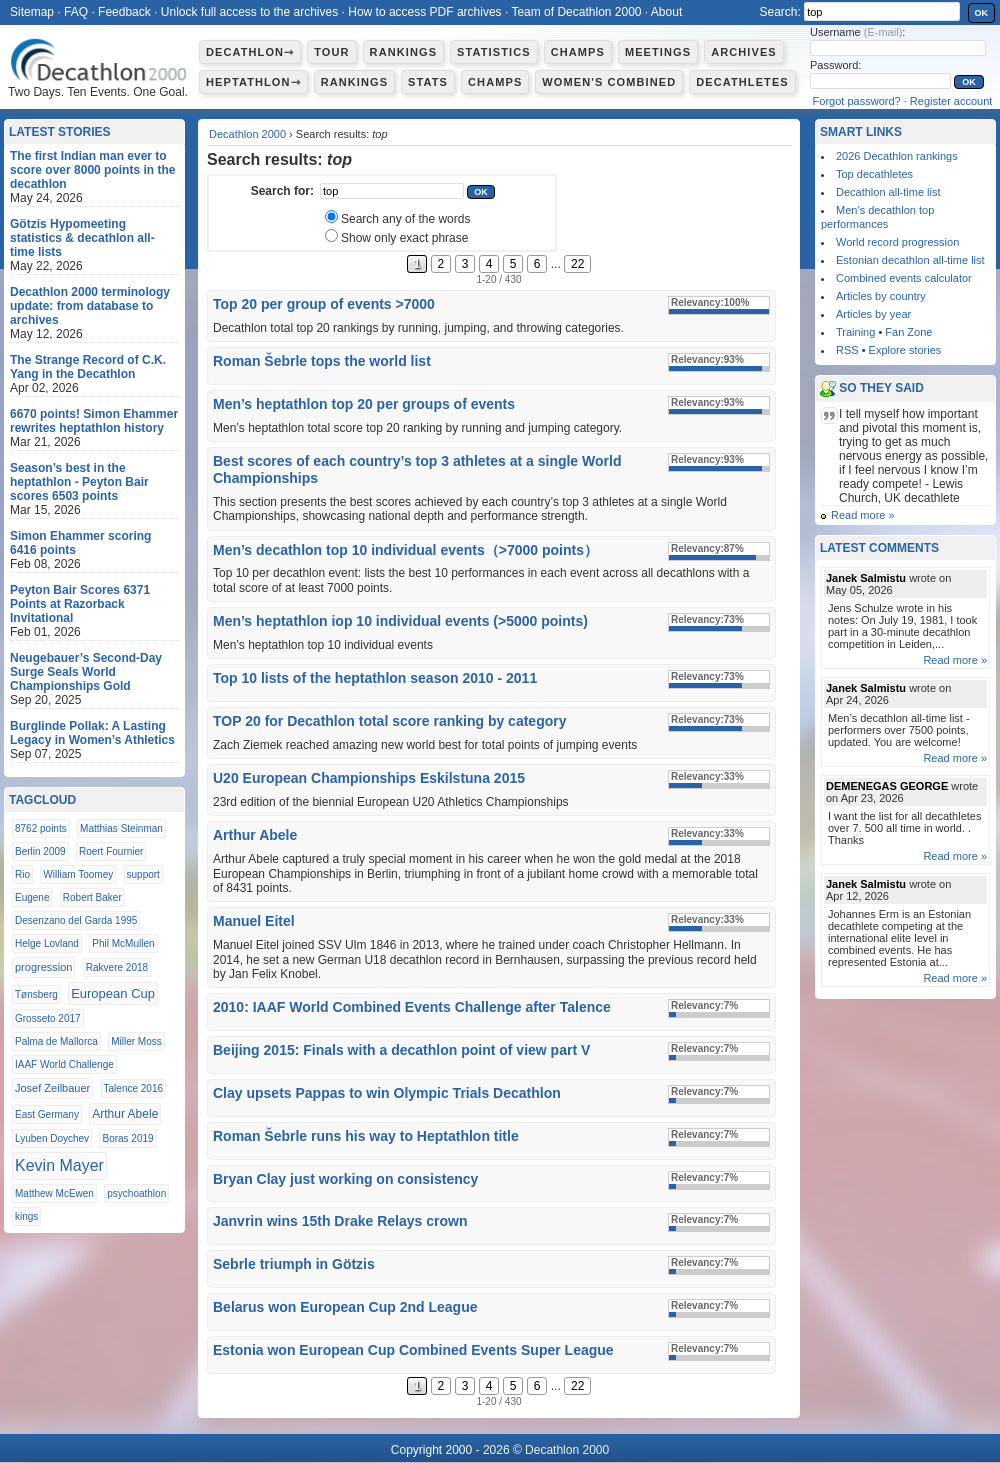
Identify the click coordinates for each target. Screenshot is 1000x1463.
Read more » (863, 515)
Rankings (403, 52)
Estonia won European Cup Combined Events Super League (413, 1350)
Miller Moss (136, 1041)
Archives (744, 52)
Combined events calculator (904, 278)
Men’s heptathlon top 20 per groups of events (364, 404)
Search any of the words (405, 219)
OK (982, 13)
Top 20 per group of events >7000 (324, 304)
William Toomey (78, 874)
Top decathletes (874, 174)
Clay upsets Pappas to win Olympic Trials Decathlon (387, 1093)
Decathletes (742, 82)
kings (26, 1216)
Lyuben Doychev (52, 1138)
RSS (847, 350)
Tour (331, 52)
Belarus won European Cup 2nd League (345, 1307)
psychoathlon (136, 1193)
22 (577, 264)
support (143, 874)
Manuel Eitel (254, 921)
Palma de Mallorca (56, 1041)
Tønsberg (36, 994)
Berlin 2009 (40, 851)
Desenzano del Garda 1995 (76, 920)
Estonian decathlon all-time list (910, 260)
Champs (578, 52)
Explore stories (905, 350)
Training (855, 332)
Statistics (494, 52)
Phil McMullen (123, 943)
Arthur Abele (255, 835)
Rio (22, 874)
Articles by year (873, 314)
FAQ (76, 12)
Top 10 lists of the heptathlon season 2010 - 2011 (375, 678)
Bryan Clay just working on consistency (345, 1179)
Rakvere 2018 (117, 967)
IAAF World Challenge (64, 1064)
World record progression (897, 242)
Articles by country (881, 296)
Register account (951, 101)
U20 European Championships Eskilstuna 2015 (369, 778)
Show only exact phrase (404, 238)
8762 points (41, 828)
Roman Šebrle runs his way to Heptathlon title (366, 1136)
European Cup (113, 993)
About (666, 12)
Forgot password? (857, 101)
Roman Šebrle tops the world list (322, 361)
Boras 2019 (127, 1138)
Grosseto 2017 (48, 1018)
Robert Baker (92, 897)
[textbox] (392, 191)
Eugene (32, 897)
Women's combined (609, 82)
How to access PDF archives (424, 12)
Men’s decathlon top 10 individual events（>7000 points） (405, 550)
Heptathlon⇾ (253, 82)
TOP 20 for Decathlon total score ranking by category (389, 721)
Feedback (124, 12)
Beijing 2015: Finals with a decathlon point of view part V (401, 1050)
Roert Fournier (111, 851)
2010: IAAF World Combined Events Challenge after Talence (412, 1007)
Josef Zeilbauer (52, 1088)
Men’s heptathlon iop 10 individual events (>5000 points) (400, 621)
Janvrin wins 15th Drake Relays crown (340, 1221)
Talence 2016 (134, 1088)
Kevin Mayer (59, 1165)
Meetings (658, 52)
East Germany (47, 1114)
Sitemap (32, 12)
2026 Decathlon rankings (897, 156)
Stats (428, 82)
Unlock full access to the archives (249, 12)
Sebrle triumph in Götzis (294, 1264)
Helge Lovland (47, 943)
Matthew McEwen (54, 1193)
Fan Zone (908, 332)
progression (43, 967)
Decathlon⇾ (250, 52)
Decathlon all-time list (888, 192)
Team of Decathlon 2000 (576, 12)
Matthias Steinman (121, 828)
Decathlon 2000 (247, 134)
